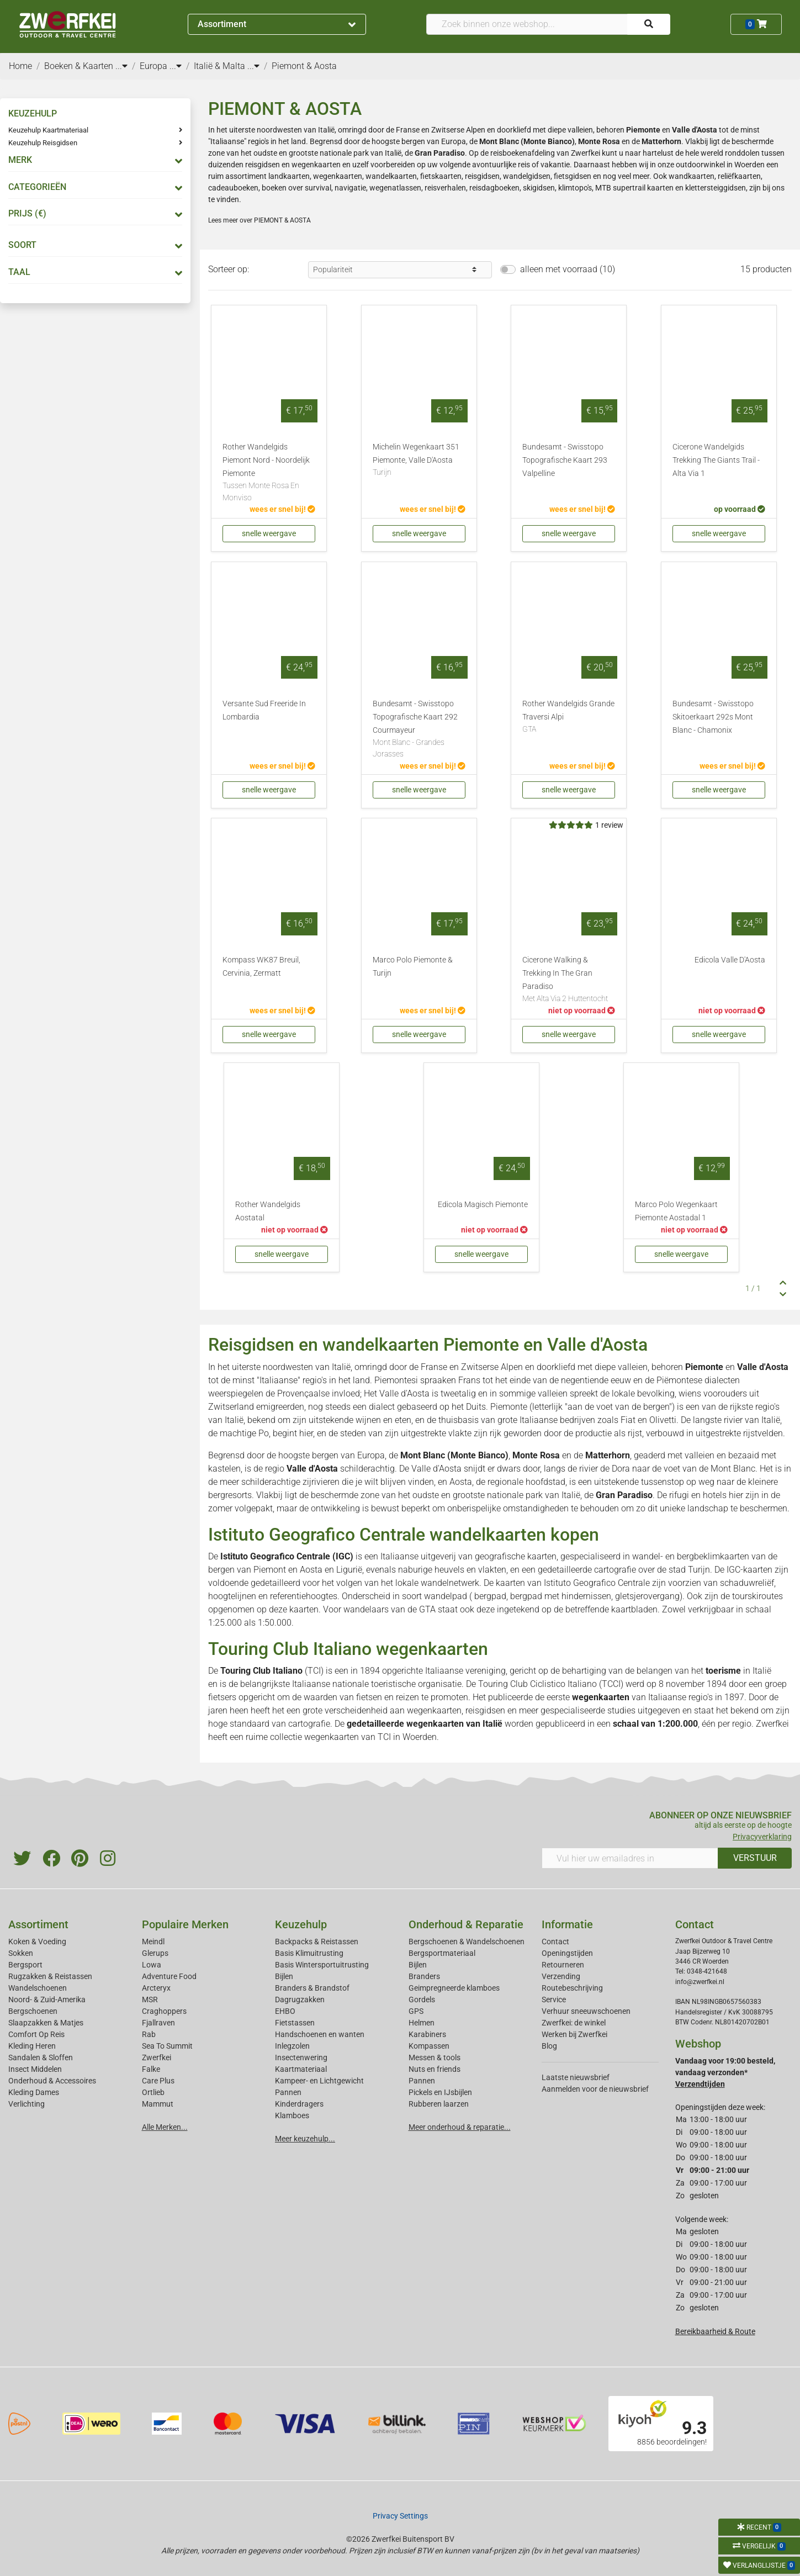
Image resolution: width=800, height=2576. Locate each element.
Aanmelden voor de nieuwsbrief (595, 2089)
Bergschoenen (32, 2011)
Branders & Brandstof (312, 1987)
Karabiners (427, 2034)
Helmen (422, 2022)
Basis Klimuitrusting (309, 1953)
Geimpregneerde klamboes (454, 1987)
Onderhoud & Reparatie (466, 1924)
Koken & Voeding (37, 1941)
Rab (149, 2034)
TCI (384, 1737)
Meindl (153, 1941)
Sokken (20, 1953)
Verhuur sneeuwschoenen (586, 2011)
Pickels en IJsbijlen (440, 2092)
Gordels (422, 1999)
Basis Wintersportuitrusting (322, 1964)
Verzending (561, 1976)
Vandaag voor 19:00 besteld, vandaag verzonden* (725, 2072)
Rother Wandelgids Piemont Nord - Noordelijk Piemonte (268, 473)
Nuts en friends (434, 2069)
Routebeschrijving (572, 1987)
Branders (424, 1976)
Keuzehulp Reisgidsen (42, 143)
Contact (555, 1941)
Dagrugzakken (300, 1999)
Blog (549, 2045)
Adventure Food (169, 1976)
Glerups (155, 1953)
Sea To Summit (167, 2045)
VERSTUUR (755, 1858)
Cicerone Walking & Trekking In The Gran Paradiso (568, 980)
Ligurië (349, 1569)
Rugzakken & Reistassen (50, 1976)
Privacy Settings (400, 2515)
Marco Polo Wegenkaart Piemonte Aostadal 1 (676, 1211)
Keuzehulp (301, 1924)
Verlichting (26, 2103)
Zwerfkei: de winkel (574, 2022)
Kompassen (429, 2045)
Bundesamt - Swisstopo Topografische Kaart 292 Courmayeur (419, 729)
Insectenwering (301, 2057)
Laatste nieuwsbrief (576, 2077)
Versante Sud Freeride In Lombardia (264, 710)
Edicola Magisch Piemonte (483, 1204)
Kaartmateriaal (301, 2069)
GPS (416, 2011)
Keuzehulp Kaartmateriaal (48, 130)
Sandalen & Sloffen (40, 2057)
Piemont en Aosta (287, 1569)
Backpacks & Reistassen (316, 1941)
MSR (150, 1999)
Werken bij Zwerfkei (574, 2034)
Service (554, 1999)
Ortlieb (153, 2092)
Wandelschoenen (37, 1987)
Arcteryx (156, 1987)
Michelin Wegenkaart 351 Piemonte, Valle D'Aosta (419, 460)
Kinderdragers (299, 2103)
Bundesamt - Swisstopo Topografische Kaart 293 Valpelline (564, 460)
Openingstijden (567, 1953)
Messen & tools (434, 2057)
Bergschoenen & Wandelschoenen (466, 1941)
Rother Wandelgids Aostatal (267, 1211)
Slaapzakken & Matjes (45, 2022)
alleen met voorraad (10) (567, 269)
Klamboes (292, 2115)
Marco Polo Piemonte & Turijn (413, 966)
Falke (151, 2069)
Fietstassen (295, 2022)
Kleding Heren (32, 2045)
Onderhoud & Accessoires (52, 2080)
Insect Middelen (35, 2069)
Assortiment (277, 24)
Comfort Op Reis (36, 2034)
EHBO (285, 2011)
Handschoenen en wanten (319, 2034)
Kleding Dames (33, 2092)
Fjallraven (158, 2022)
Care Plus (158, 2080)
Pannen (422, 2080)
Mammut (157, 2103)
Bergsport (25, 1964)
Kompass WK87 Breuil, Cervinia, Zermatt (261, 966)
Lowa (151, 1964)
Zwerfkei (156, 2057)
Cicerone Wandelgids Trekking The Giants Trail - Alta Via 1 (716, 460)
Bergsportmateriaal (442, 1953)
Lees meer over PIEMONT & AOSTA (259, 220)
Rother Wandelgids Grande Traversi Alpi (568, 717)
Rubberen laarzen (439, 2103)
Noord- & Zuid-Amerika (47, 1999)
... (121, 66)
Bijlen (284, 1976)
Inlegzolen (292, 2045)
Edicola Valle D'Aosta (730, 960)
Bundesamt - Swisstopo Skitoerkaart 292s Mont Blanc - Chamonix (713, 717)
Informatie (567, 1924)
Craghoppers (164, 2011)
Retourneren (563, 1964)
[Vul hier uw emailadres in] (630, 1858)
